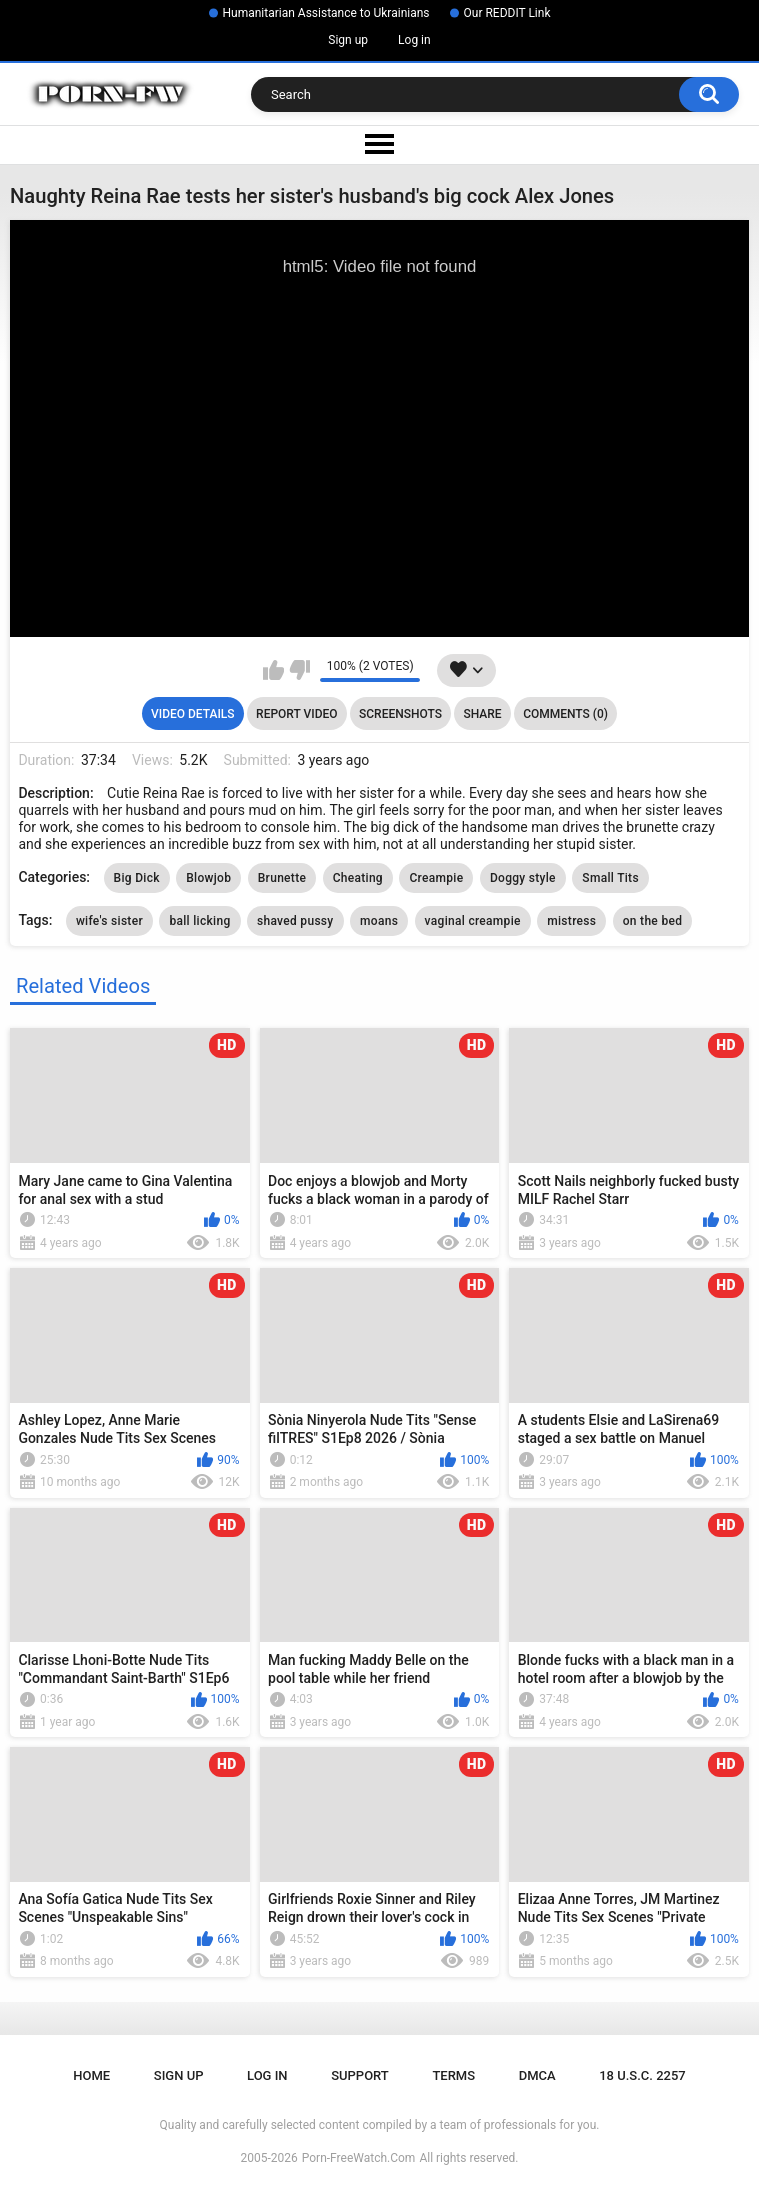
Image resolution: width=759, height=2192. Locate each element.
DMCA (537, 2075)
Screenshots (400, 714)
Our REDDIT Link (507, 13)
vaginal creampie (473, 921)
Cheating (358, 878)
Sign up (348, 40)
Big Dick (137, 878)
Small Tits (610, 878)
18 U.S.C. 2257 (642, 2075)
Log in (414, 40)
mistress (571, 921)
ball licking (199, 921)
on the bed (652, 921)
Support (360, 2075)
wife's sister (109, 921)
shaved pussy (295, 921)
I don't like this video (299, 670)
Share (482, 714)
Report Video (296, 714)
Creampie (436, 878)
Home (91, 2075)
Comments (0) (565, 714)
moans (379, 921)
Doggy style (523, 878)
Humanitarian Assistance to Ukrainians (326, 13)
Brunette (282, 878)
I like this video (273, 670)
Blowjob (208, 878)
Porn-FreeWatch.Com (359, 2158)
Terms (453, 2075)
